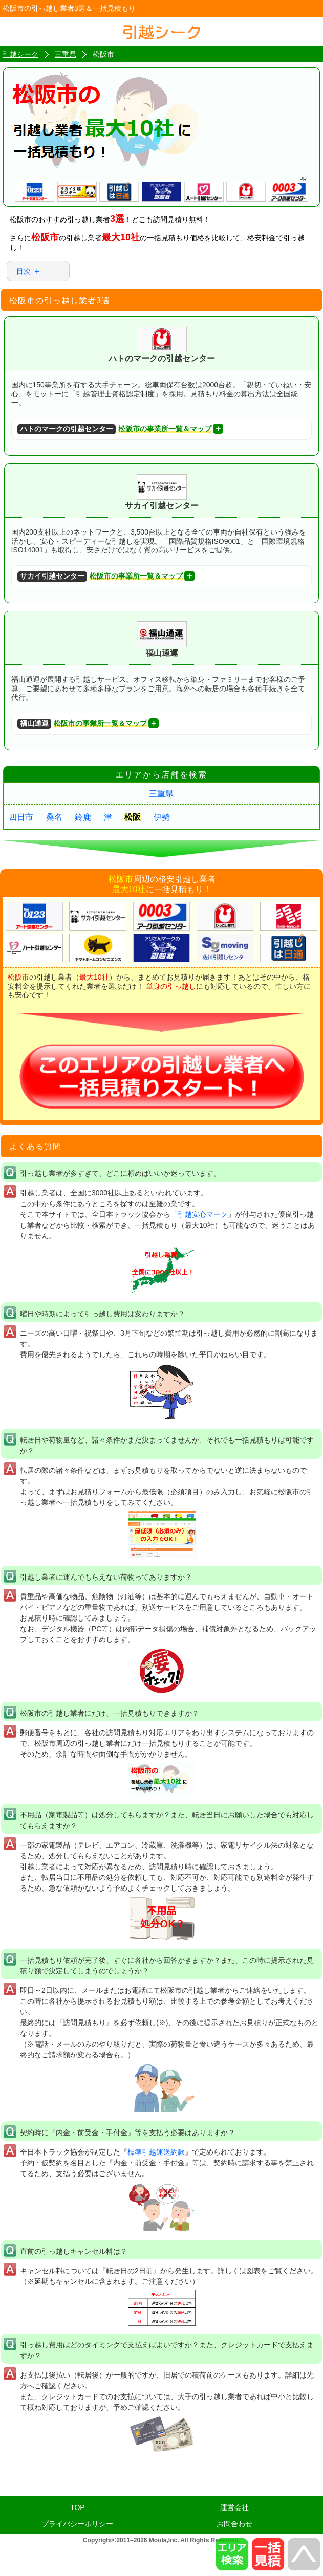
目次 (23, 271)
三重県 (161, 793)
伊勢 (162, 817)
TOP (77, 2507)
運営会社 (234, 2507)
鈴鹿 (83, 817)
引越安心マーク (203, 1214)
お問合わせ (234, 2524)
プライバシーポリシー (77, 2524)
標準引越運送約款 (156, 2152)
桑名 (54, 817)
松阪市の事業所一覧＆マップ (114, 429)
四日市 (21, 817)
